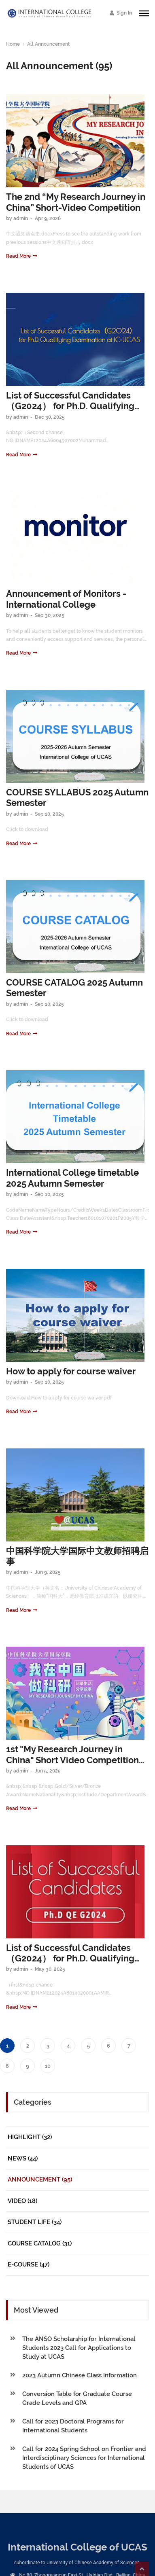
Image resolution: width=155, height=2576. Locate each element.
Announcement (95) (40, 2179)
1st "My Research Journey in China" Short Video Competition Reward (72, 1755)
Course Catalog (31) (40, 2243)
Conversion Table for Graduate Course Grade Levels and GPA (77, 2398)
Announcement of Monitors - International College (66, 598)
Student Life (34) (35, 2222)
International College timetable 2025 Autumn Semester (72, 1177)
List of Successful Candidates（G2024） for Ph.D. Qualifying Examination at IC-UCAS (70, 401)
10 (48, 2066)
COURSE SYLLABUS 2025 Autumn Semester (77, 797)
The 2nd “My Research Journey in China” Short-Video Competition (75, 201)
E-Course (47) (28, 2264)
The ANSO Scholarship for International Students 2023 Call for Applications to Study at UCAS (79, 2347)
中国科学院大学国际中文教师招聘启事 (77, 1556)
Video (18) (22, 2201)
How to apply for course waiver (71, 1371)
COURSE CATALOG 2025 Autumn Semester (74, 987)
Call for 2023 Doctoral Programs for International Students (73, 2426)
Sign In (121, 13)
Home (13, 44)
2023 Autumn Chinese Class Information (79, 2375)
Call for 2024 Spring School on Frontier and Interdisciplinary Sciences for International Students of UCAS (84, 2457)
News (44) (23, 2158)
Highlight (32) (30, 2137)
